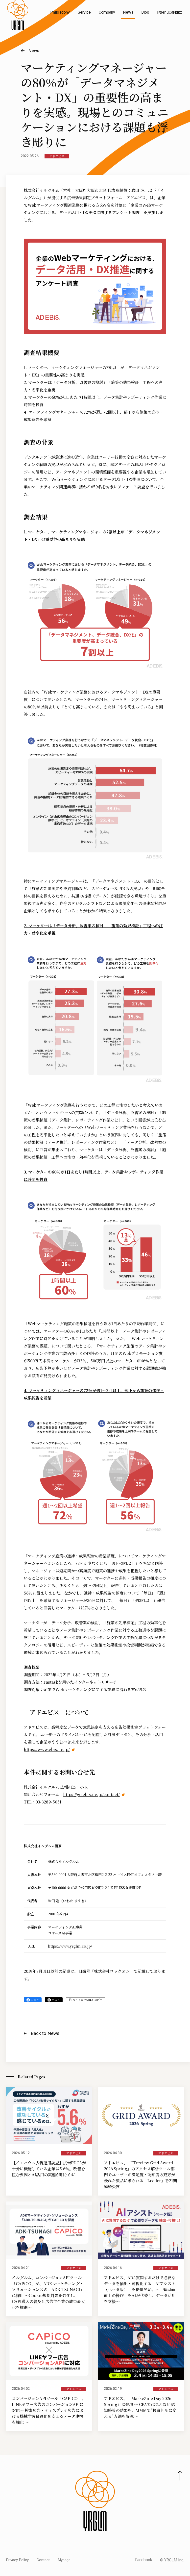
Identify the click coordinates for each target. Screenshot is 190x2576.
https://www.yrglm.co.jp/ (70, 1946)
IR (159, 12)
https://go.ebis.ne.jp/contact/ (91, 1794)
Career (174, 12)
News (128, 12)
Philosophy (60, 12)
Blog (145, 12)
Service (84, 12)
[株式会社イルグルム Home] (17, 24)
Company (107, 12)
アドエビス (56, 156)
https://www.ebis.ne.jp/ (47, 1749)
